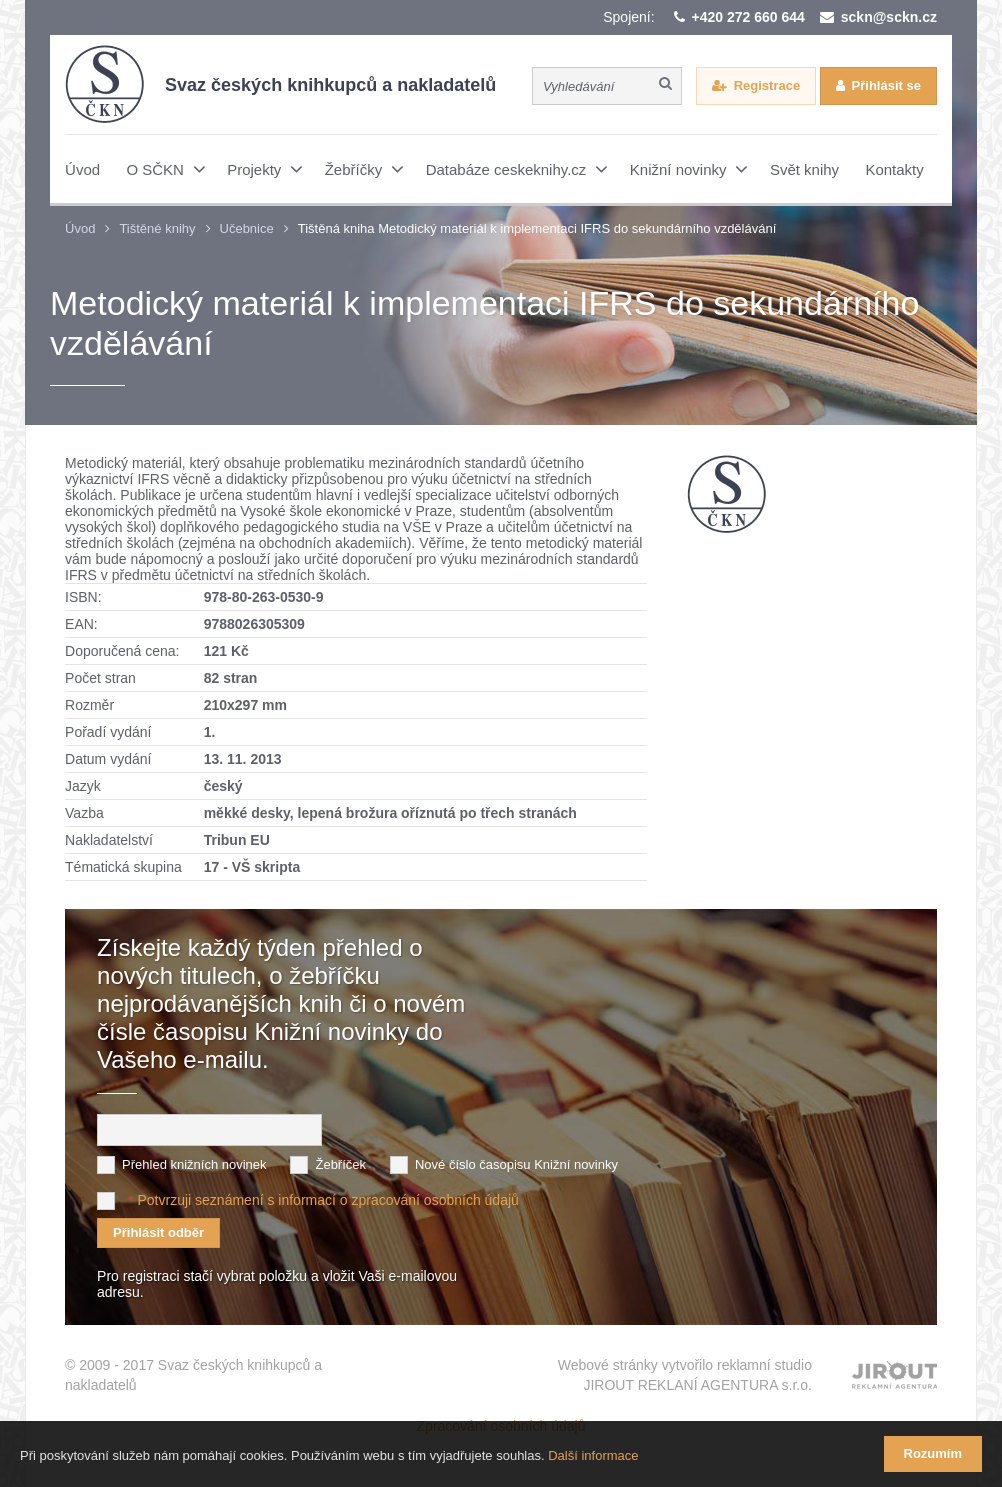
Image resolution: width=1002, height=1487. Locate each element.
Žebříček (340, 1164)
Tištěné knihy (157, 228)
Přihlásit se (886, 85)
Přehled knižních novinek (194, 1164)
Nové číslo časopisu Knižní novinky (516, 1164)
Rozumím (933, 1453)
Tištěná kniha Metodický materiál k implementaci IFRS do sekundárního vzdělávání (537, 228)
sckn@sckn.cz (889, 17)
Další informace (593, 1455)
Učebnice (247, 228)
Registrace (767, 85)
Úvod (80, 228)
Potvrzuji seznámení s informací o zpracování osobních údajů (328, 1200)
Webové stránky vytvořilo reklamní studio (685, 1376)
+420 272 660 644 (748, 17)
